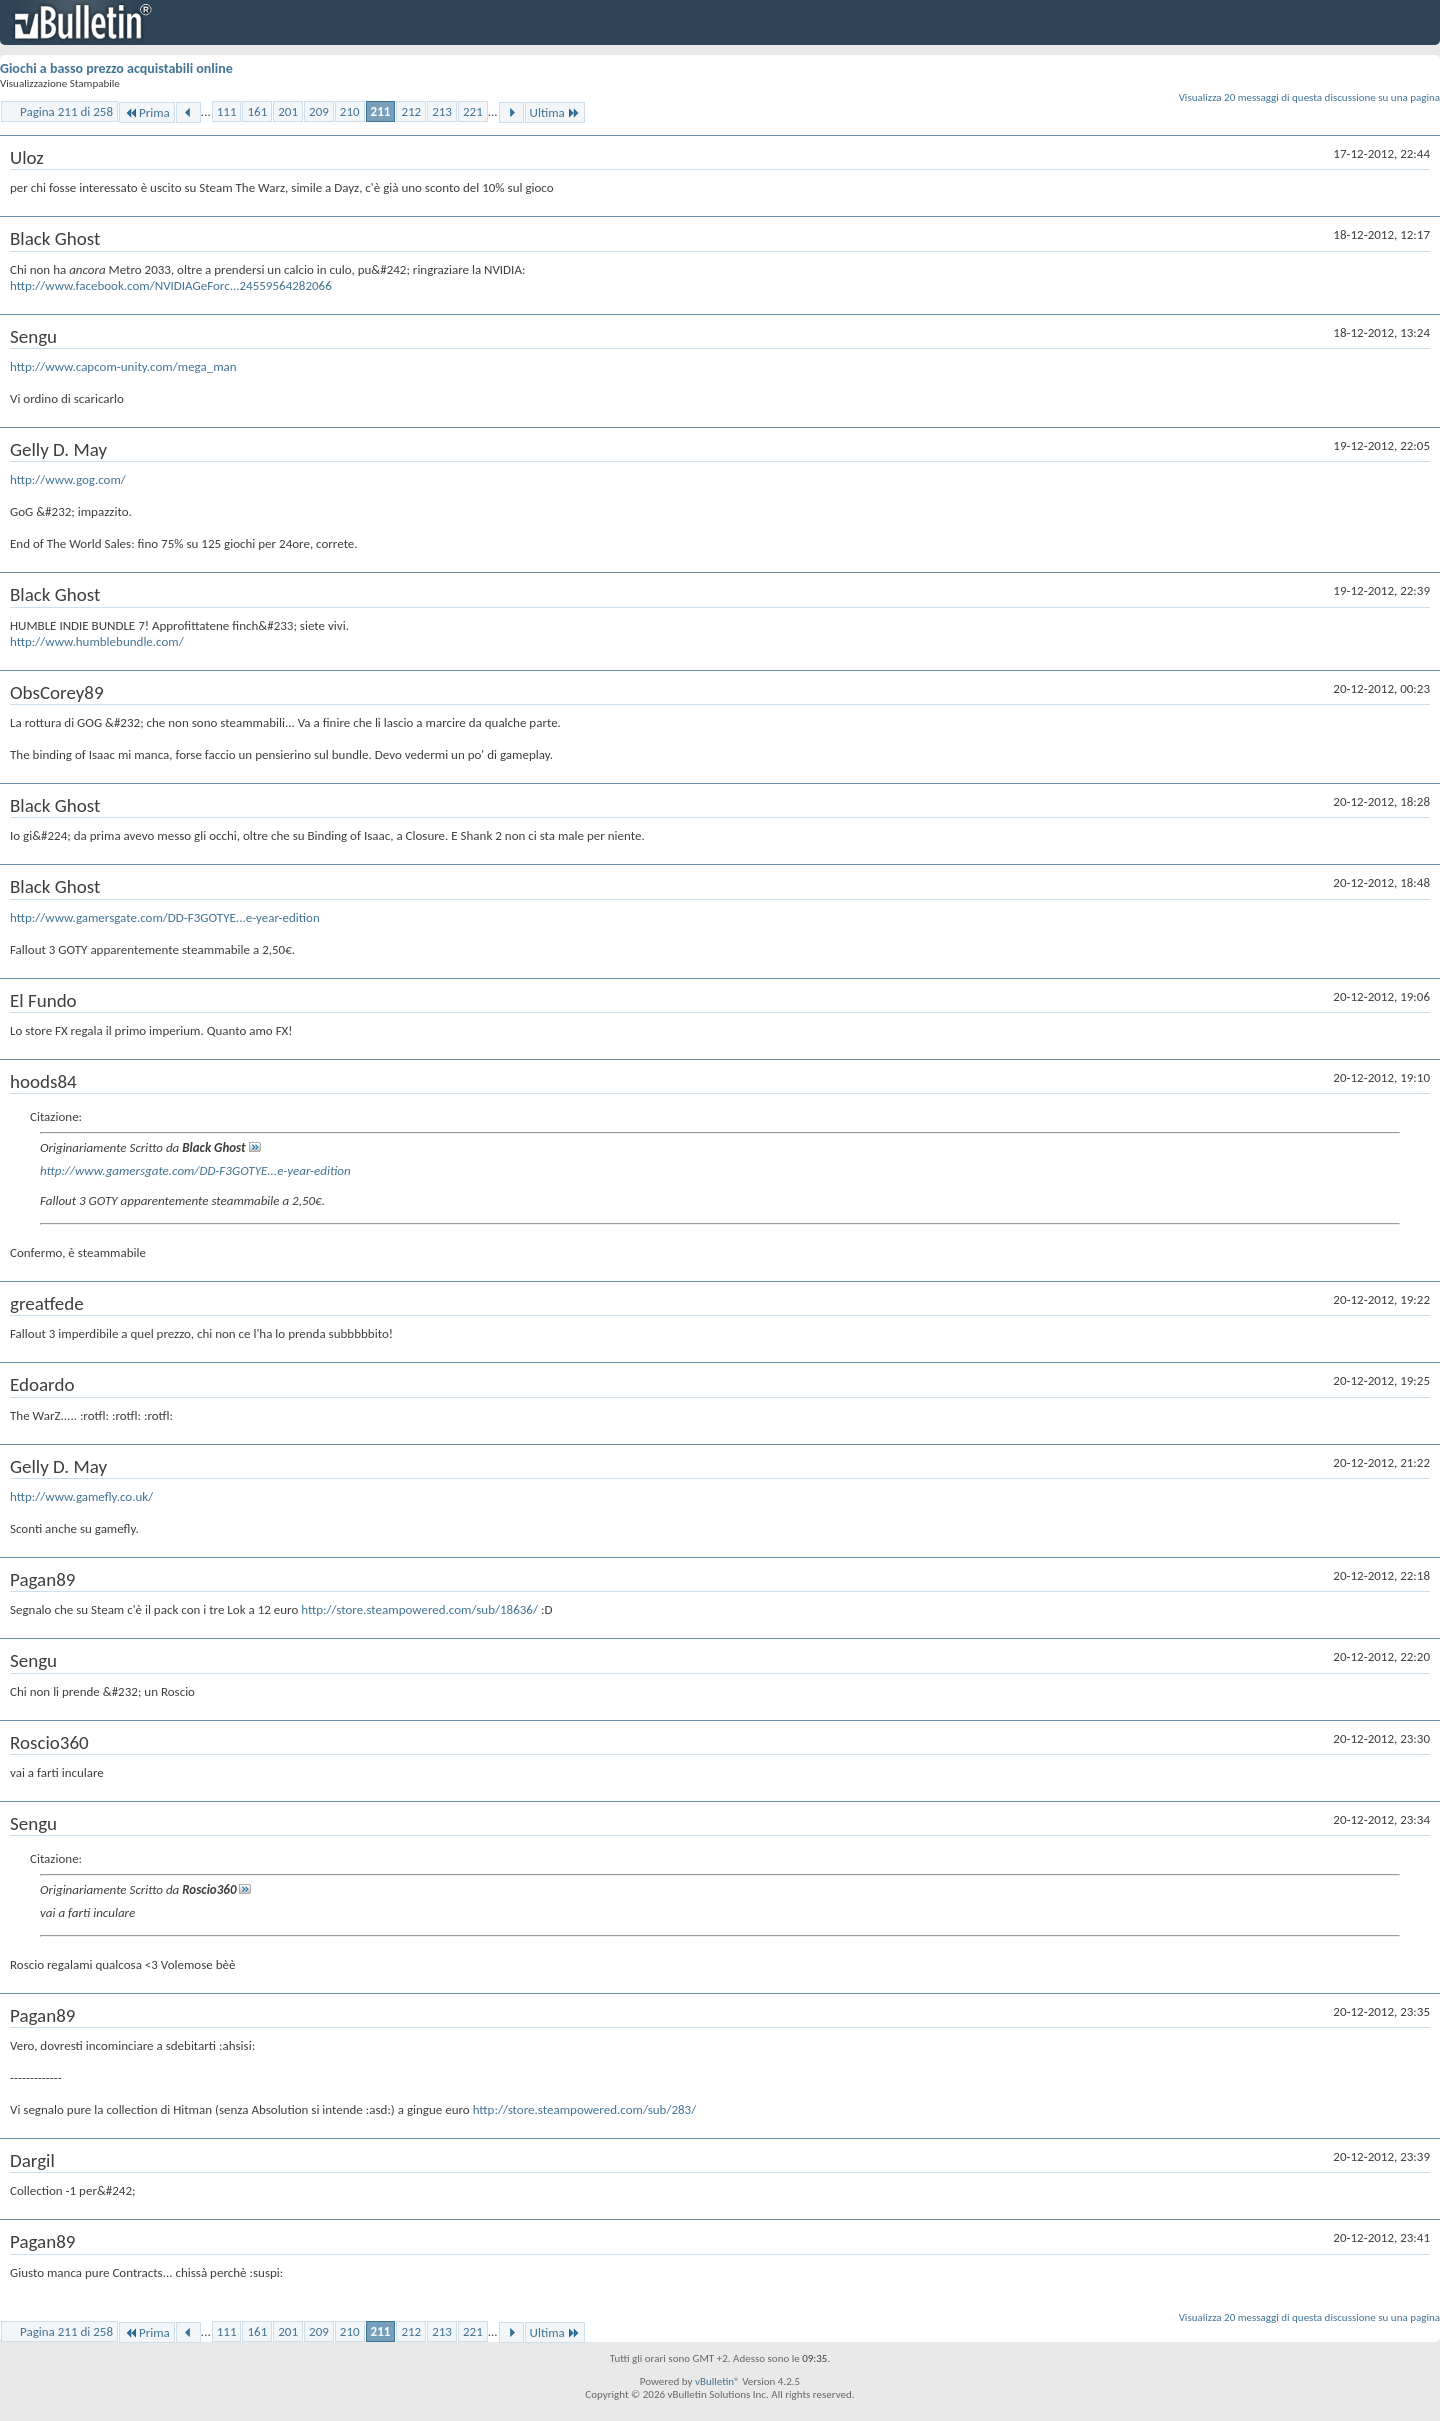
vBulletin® (717, 2381)
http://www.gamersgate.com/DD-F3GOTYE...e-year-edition (165, 917)
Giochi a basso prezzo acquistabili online (116, 68)
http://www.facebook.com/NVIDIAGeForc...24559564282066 (171, 285)
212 (411, 111)
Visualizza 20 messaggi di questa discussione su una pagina (1309, 97)
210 (350, 111)
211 (381, 111)
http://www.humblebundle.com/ (97, 641)
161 (257, 111)
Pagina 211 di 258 (66, 111)
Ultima (555, 112)
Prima (147, 112)
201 (288, 111)
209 (319, 111)
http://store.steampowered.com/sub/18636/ (419, 1609)
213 (442, 111)
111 (227, 111)
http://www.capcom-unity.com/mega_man (123, 366)
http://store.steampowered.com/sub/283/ (585, 2109)
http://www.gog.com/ (68, 479)
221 (473, 111)
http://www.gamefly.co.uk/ (81, 1496)
